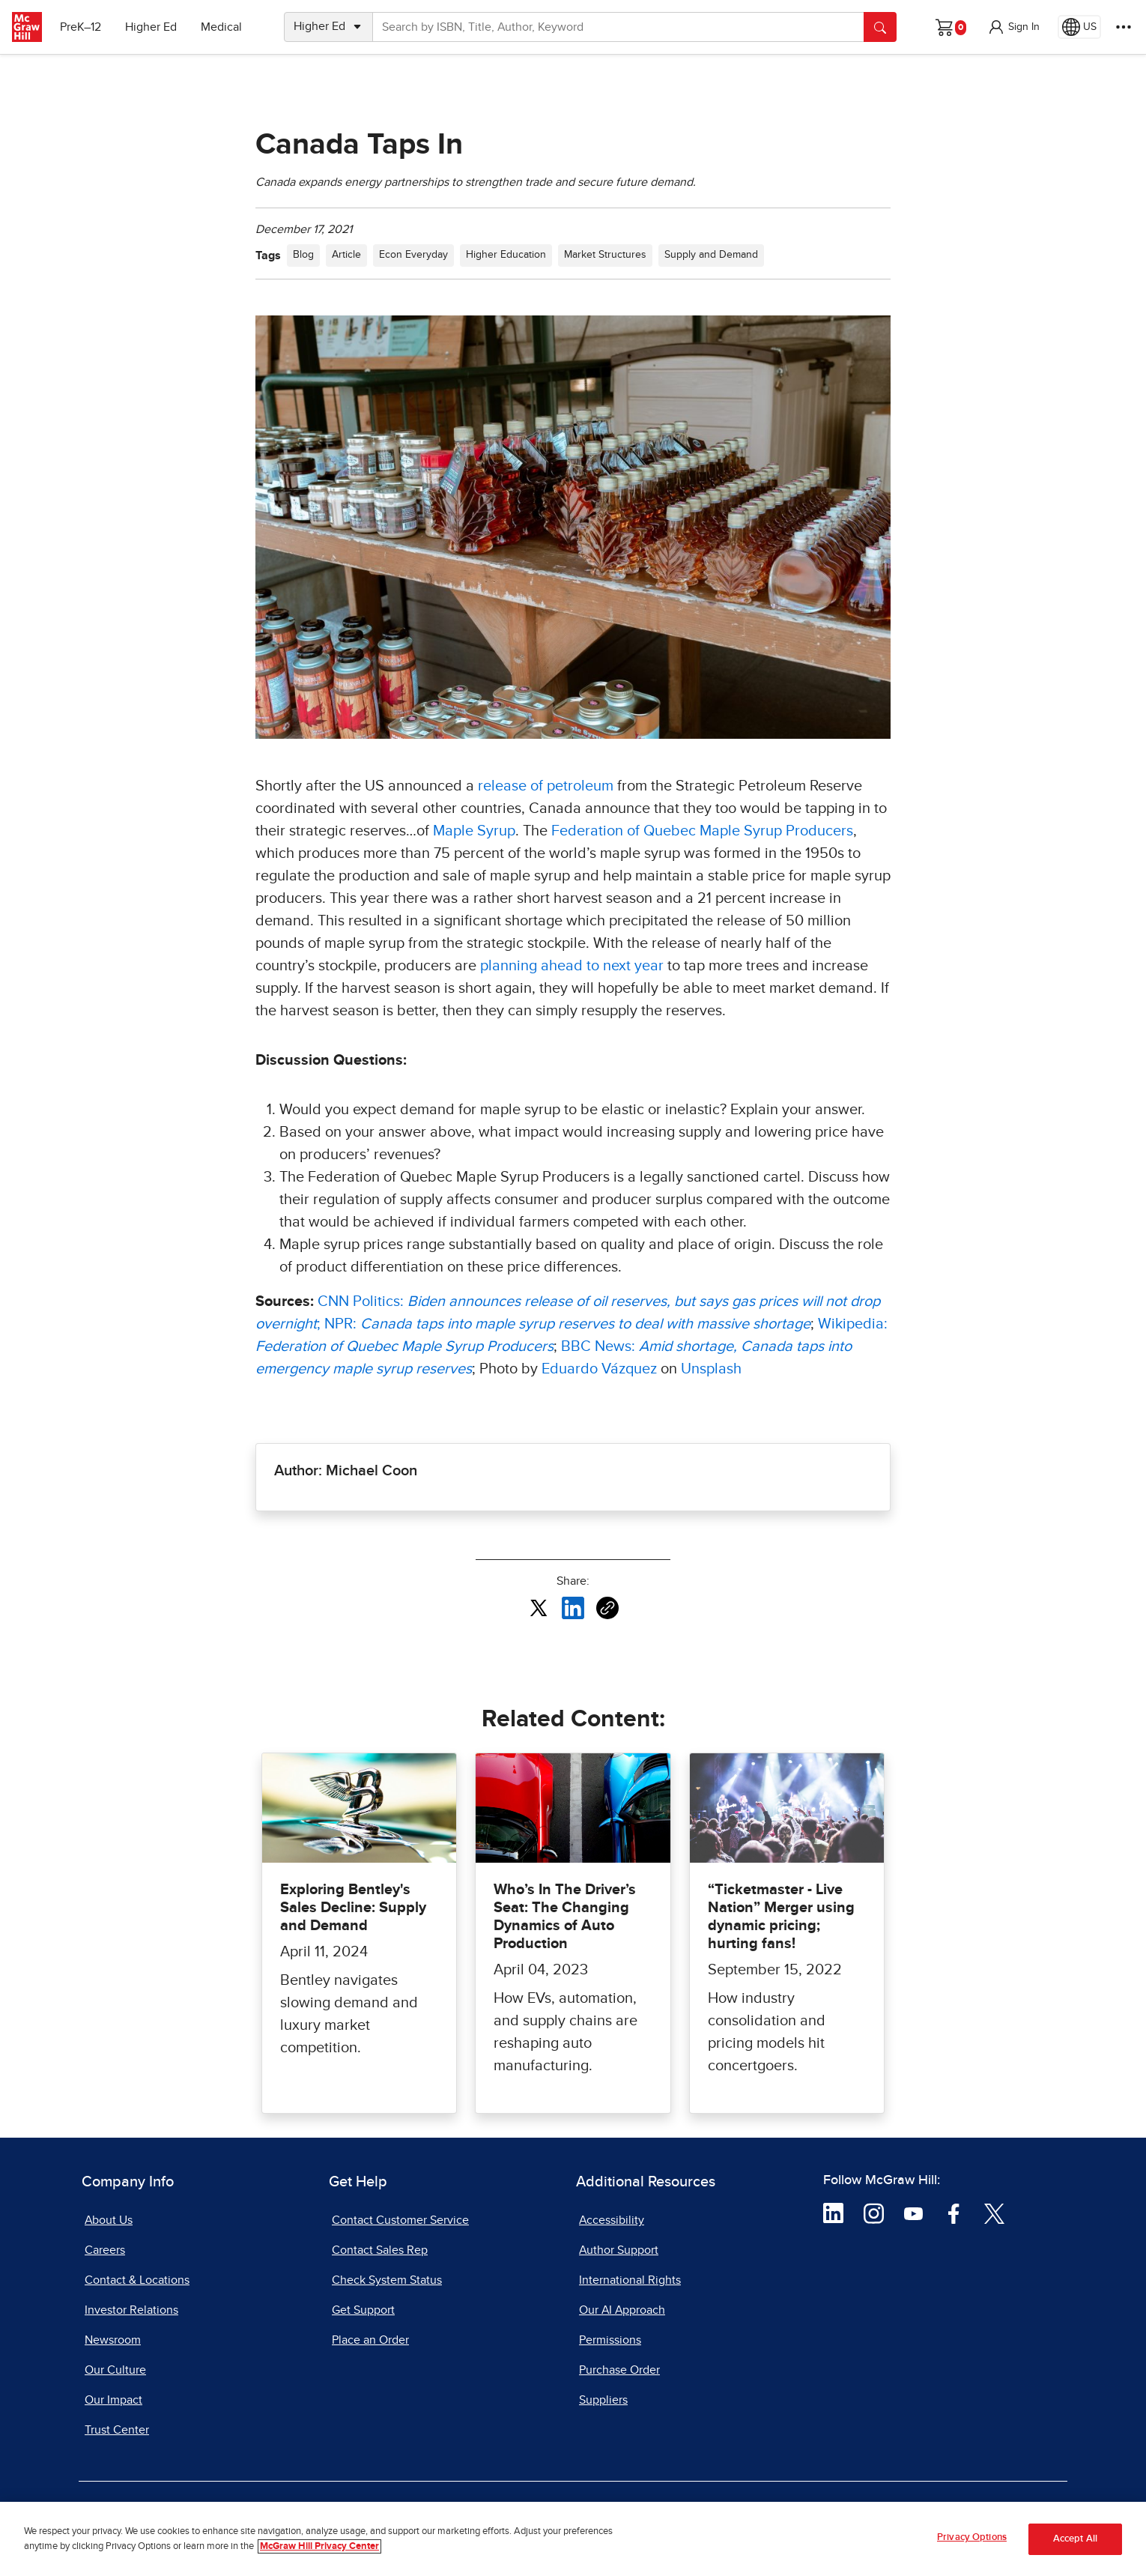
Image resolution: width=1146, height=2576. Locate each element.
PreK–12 (80, 27)
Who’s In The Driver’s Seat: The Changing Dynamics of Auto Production (565, 1916)
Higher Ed (151, 27)
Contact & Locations (137, 2280)
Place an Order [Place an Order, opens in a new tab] (370, 2340)
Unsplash (711, 1368)
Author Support (618, 2250)
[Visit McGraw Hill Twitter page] (994, 2213)
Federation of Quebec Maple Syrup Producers (702, 830)
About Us (109, 2220)
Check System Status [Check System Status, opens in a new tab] (387, 2280)
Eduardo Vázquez (599, 1368)
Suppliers (603, 2400)
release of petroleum (545, 785)
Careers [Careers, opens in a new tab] (105, 2250)
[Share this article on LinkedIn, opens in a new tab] (573, 1607)
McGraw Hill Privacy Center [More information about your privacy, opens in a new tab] (319, 2553)
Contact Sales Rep (380, 2250)
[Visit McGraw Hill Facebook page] (954, 2213)
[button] (1013, 26)
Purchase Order (619, 2370)
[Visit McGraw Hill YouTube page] (913, 2213)
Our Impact (113, 2400)
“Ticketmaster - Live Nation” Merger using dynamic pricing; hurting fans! (781, 1916)
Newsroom (113, 2340)
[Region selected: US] (1079, 27)
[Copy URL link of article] (607, 1608)
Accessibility (611, 2220)
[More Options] (1123, 26)
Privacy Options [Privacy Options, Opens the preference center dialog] (972, 2545)
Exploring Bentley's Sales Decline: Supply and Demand (353, 1907)
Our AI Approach (622, 2310)
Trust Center (117, 2430)
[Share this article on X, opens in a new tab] (538, 1607)
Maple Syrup (474, 830)
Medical (221, 27)
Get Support (363, 2310)
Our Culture (115, 2370)
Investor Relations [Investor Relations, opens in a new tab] (131, 2310)
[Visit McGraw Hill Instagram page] (874, 2213)
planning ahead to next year (572, 965)
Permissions (610, 2340)
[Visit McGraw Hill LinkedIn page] (833, 2213)
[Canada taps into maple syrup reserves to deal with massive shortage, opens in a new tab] (585, 1323)
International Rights (630, 2280)
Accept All (1075, 2546)
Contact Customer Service (400, 2220)
